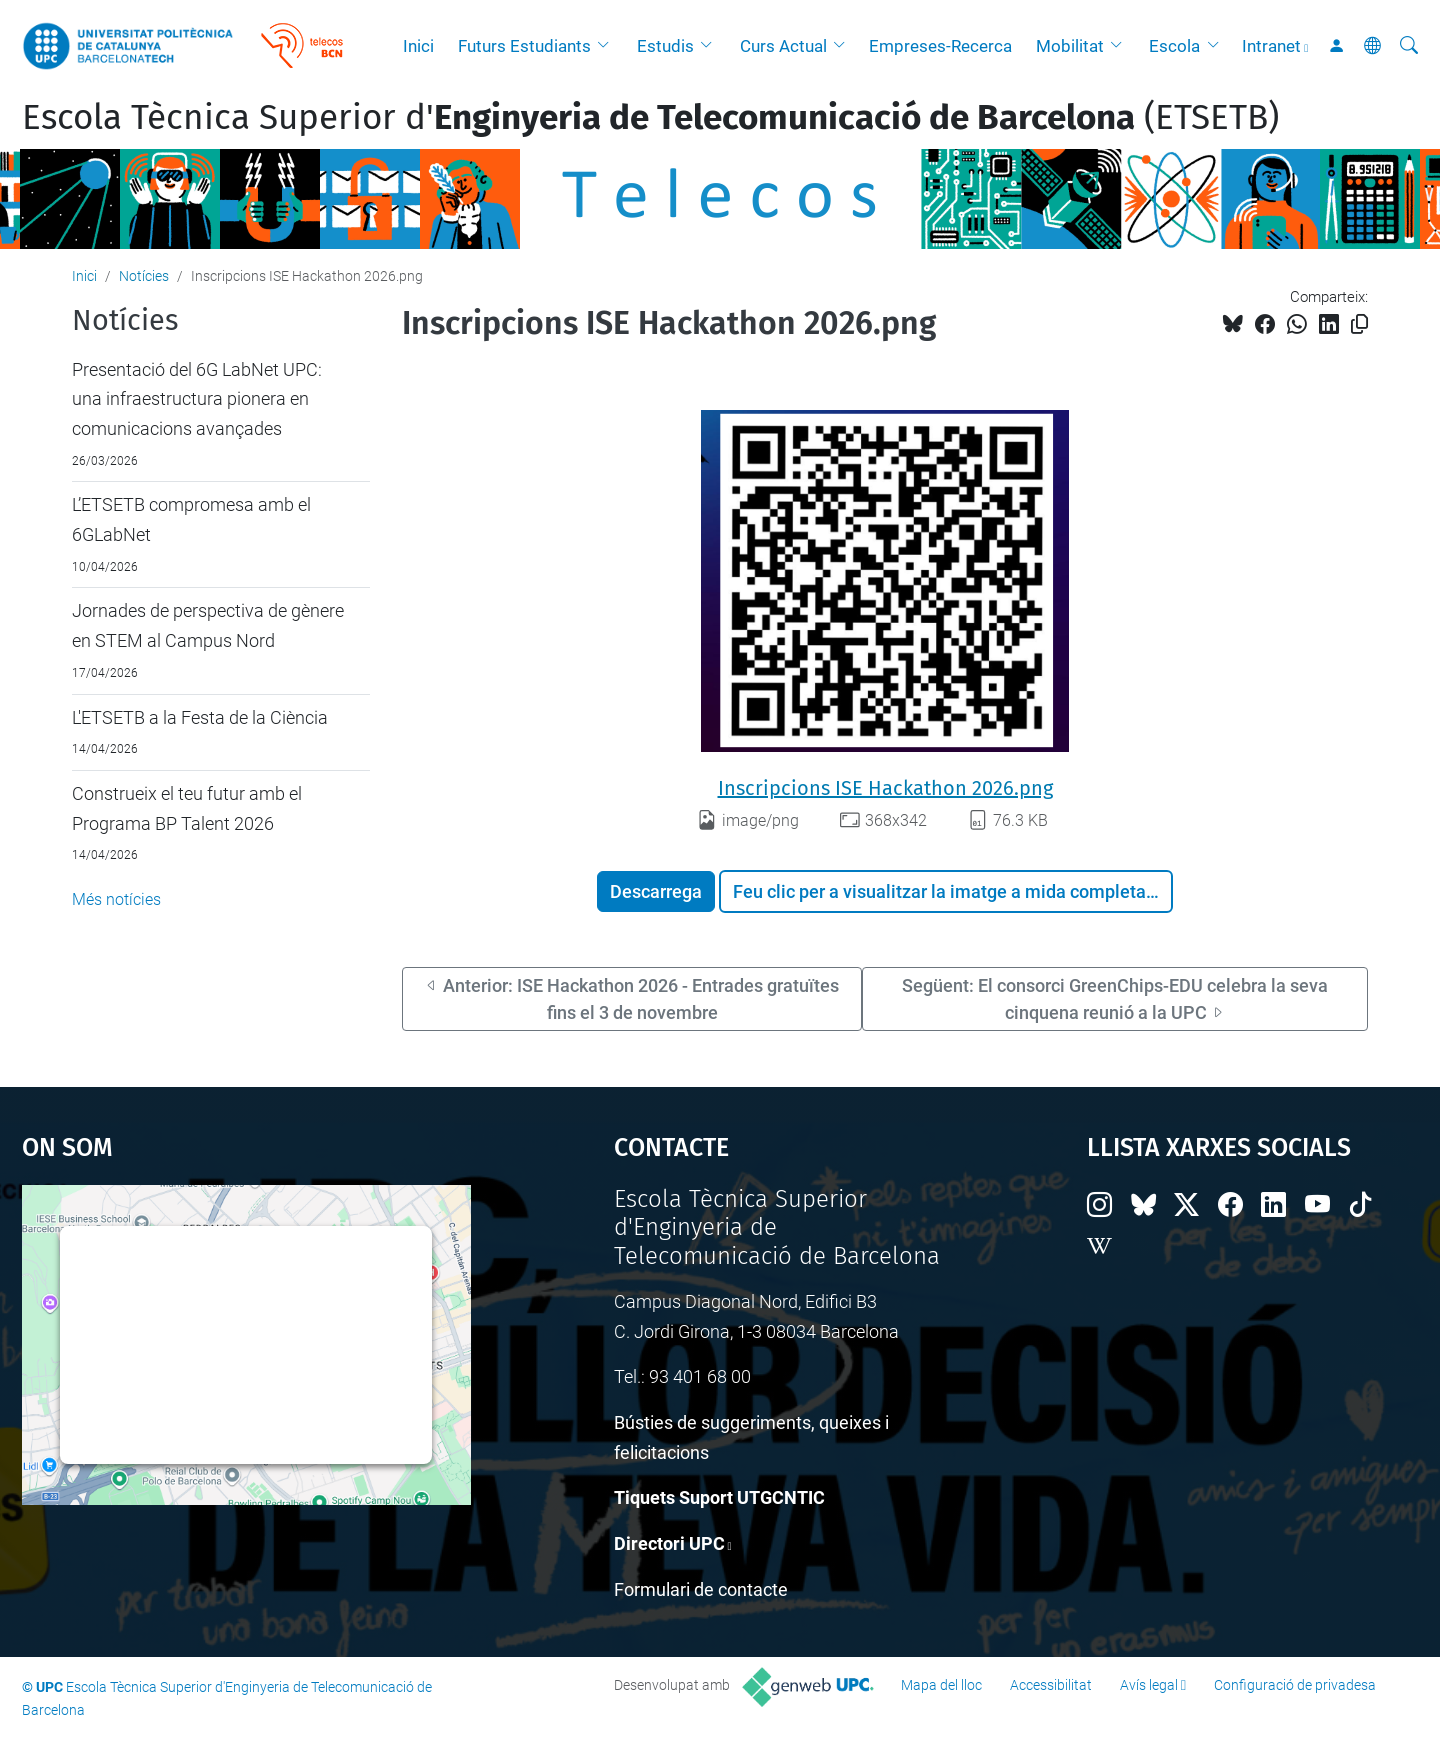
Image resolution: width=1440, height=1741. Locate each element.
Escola (1174, 46)
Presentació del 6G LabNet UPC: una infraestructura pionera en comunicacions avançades (197, 399)
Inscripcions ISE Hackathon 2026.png (885, 788)
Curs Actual (783, 46)
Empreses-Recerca (940, 46)
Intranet (1271, 46)
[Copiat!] (1359, 324)
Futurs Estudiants (524, 46)
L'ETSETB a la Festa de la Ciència (200, 717)
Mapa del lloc (941, 1685)
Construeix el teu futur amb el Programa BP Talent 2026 (187, 808)
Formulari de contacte (701, 1589)
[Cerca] (1409, 46)
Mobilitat (1070, 46)
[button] (608, 46)
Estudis (665, 46)
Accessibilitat (1051, 1685)
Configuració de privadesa (1295, 1685)
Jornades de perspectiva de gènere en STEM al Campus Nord (208, 625)
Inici (418, 46)
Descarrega (656, 891)
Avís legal (1149, 1685)
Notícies (144, 276)
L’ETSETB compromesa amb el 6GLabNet (191, 519)
